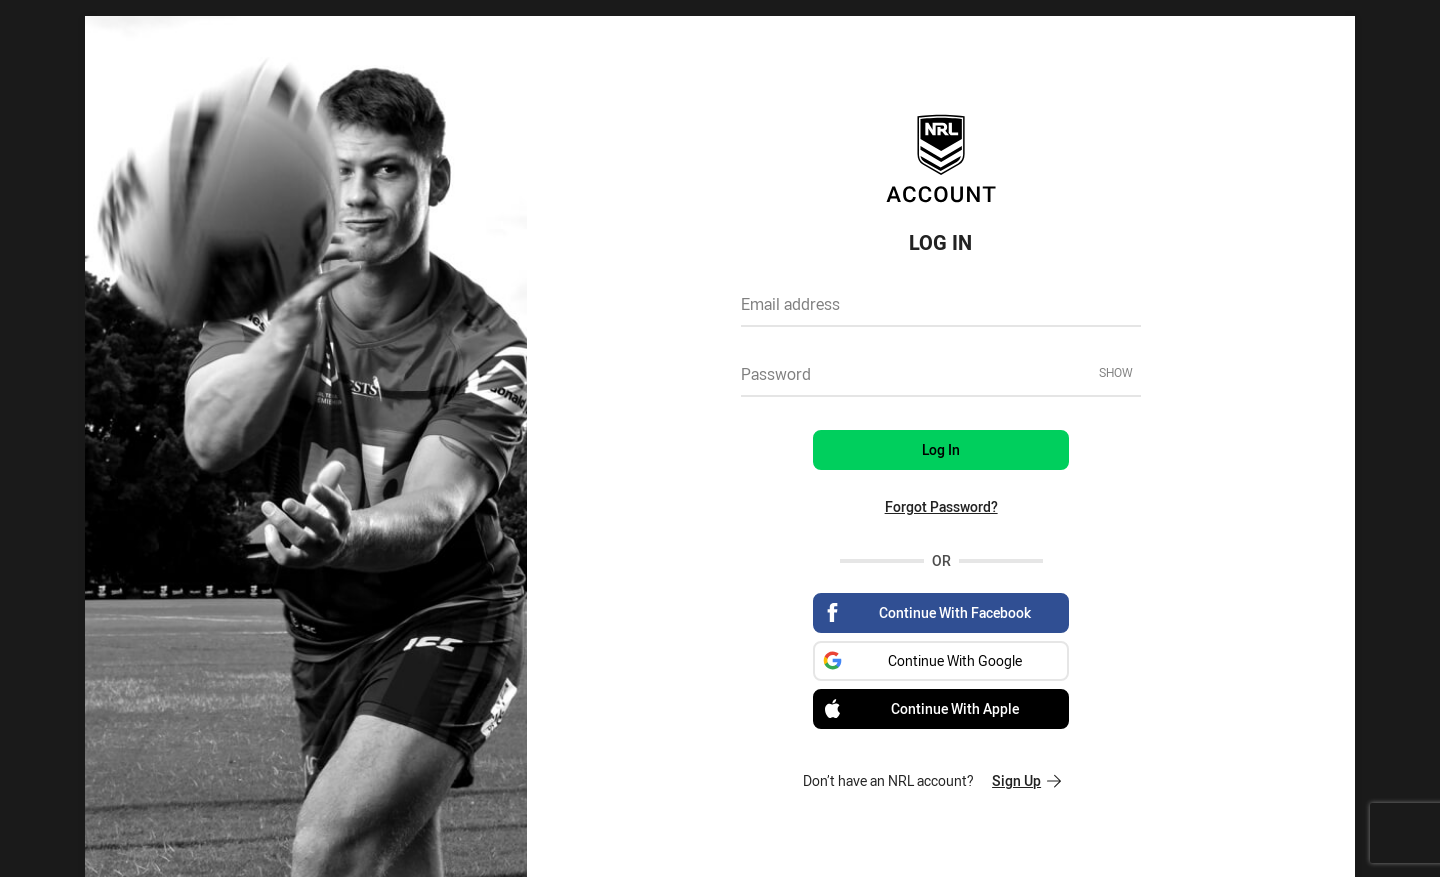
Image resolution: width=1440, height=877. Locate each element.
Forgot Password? (941, 506)
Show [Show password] (1116, 372)
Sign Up (1026, 780)
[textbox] (941, 311)
